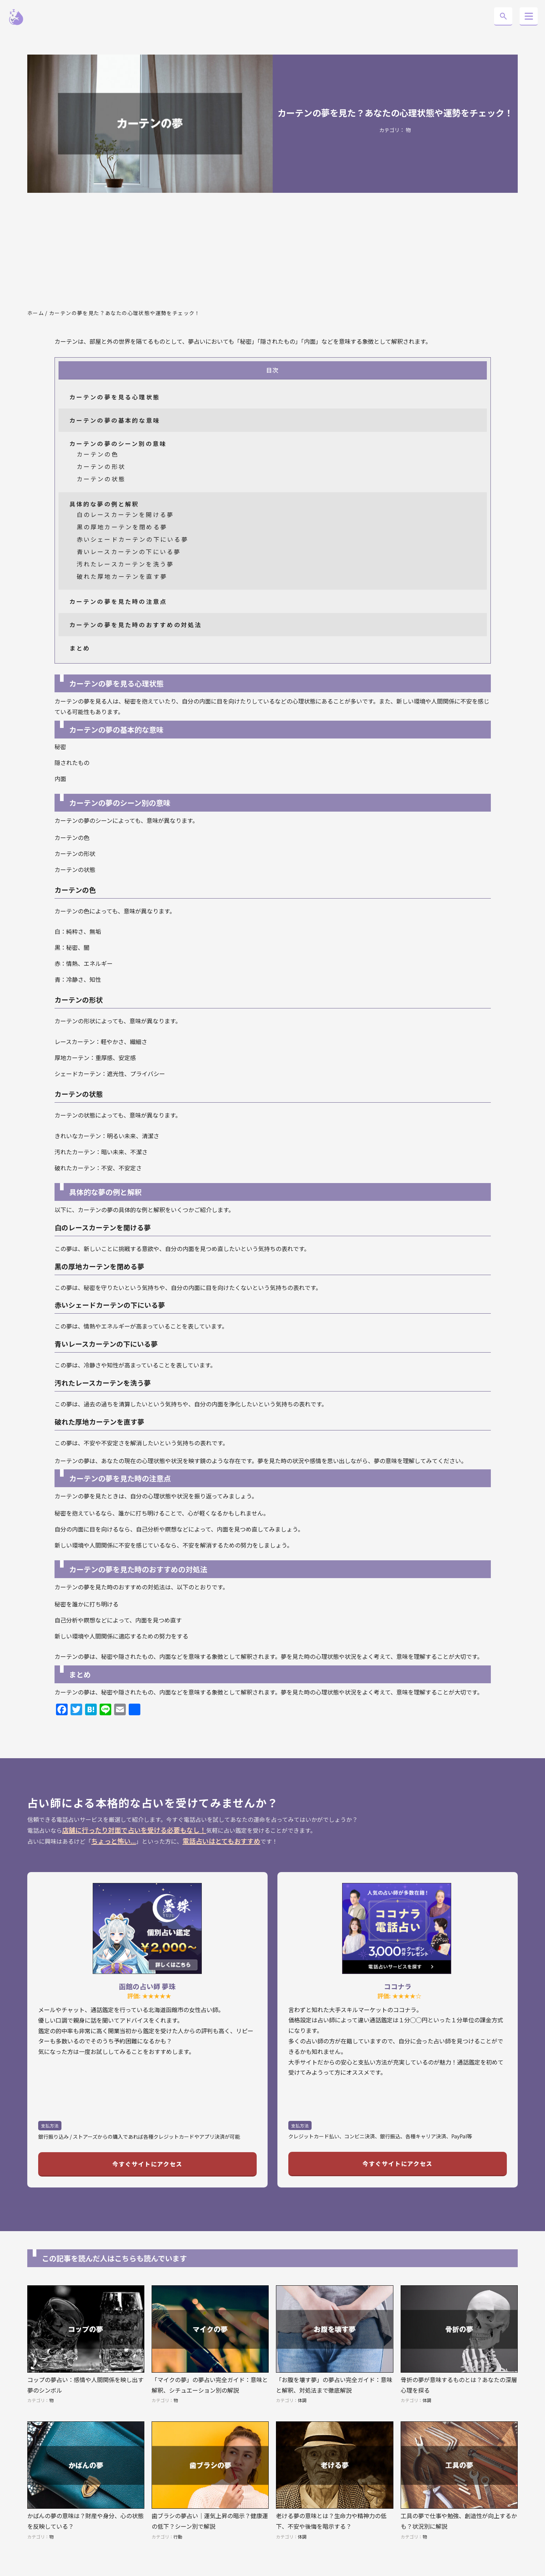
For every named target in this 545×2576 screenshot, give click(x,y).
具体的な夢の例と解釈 (104, 503)
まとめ (80, 648)
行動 (177, 2536)
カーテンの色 (98, 454)
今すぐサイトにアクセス (147, 2163)
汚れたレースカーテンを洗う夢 (125, 564)
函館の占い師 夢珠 (147, 1986)
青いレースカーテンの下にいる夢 (129, 551)
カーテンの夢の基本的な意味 (114, 420)
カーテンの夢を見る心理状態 (114, 397)
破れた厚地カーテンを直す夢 (122, 576)
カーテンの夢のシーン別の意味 (118, 443)
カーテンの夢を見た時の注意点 (118, 601)
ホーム (35, 312)
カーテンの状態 (101, 478)
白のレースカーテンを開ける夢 (125, 514)
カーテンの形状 (101, 466)
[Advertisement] (273, 251)
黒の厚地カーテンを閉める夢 (122, 526)
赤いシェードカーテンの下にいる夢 (132, 539)
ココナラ (398, 1986)
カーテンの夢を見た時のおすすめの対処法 (135, 624)
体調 (302, 2400)
